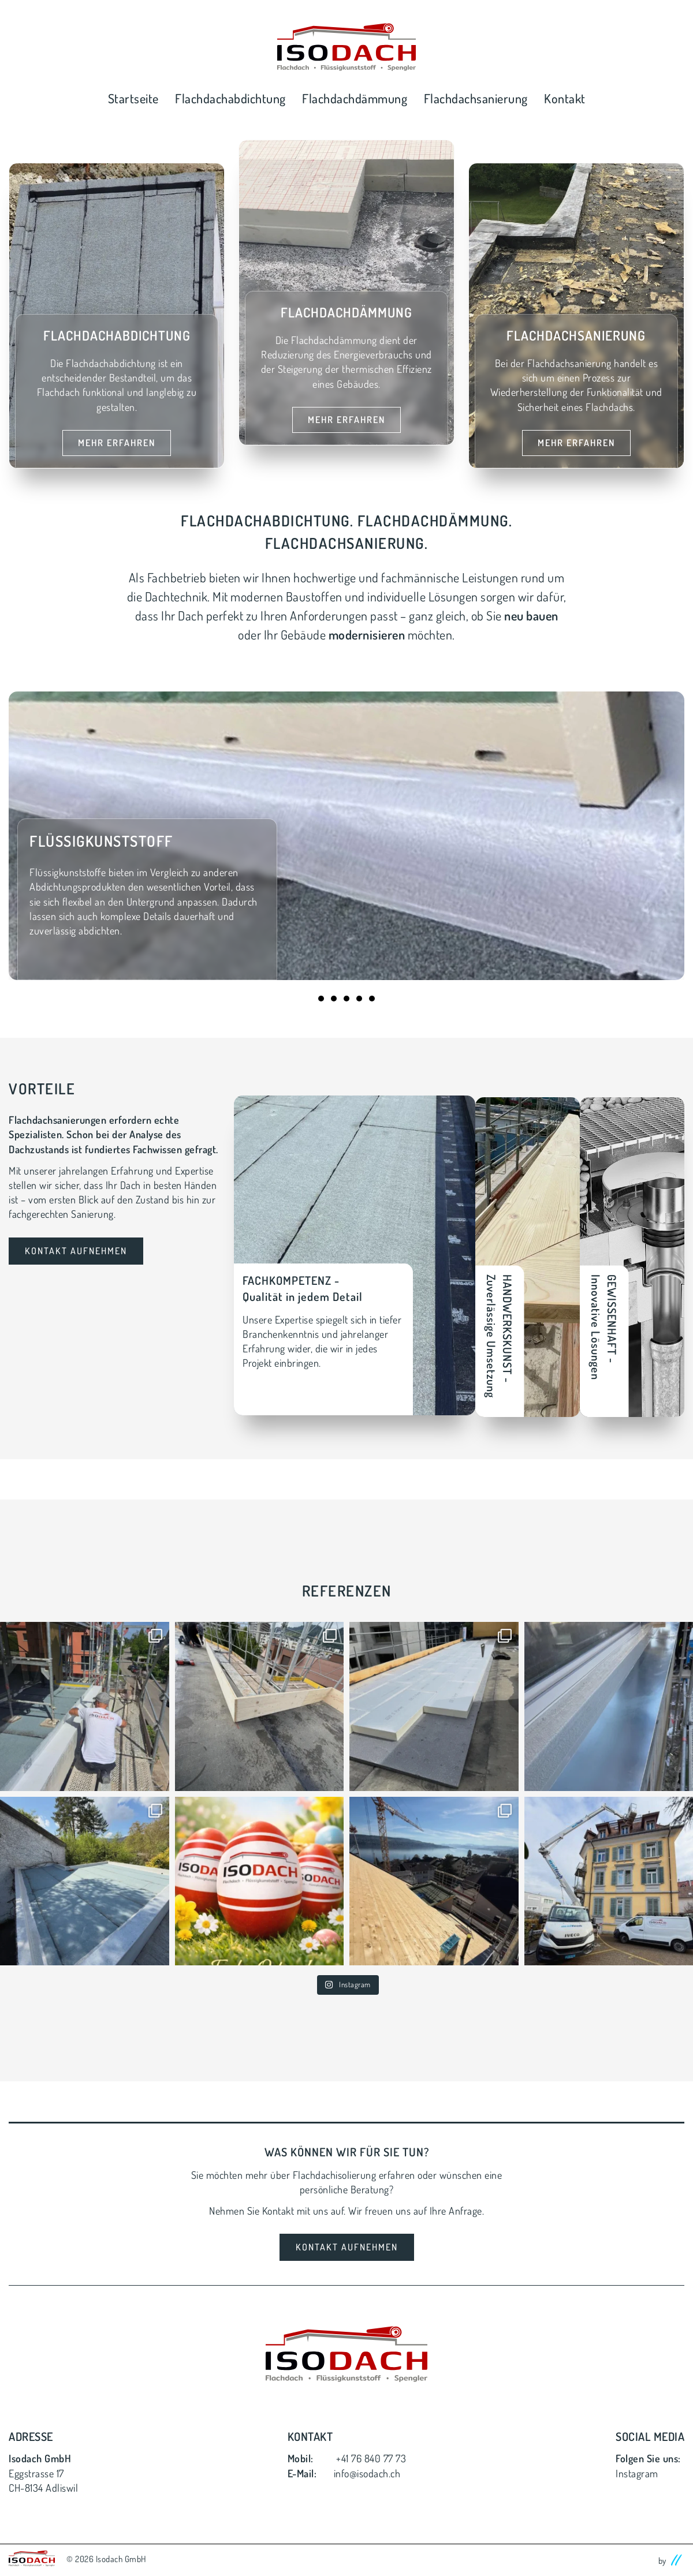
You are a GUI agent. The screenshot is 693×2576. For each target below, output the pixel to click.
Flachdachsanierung (476, 98)
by (671, 2555)
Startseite (133, 98)
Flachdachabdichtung (230, 98)
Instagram (637, 2469)
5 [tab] (372, 998)
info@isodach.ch (367, 2469)
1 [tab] (321, 998)
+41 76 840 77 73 (371, 2454)
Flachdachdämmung (354, 98)
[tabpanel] (346, 835)
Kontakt (565, 98)
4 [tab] (359, 998)
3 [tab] (346, 998)
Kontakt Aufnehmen (76, 1251)
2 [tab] (334, 998)
